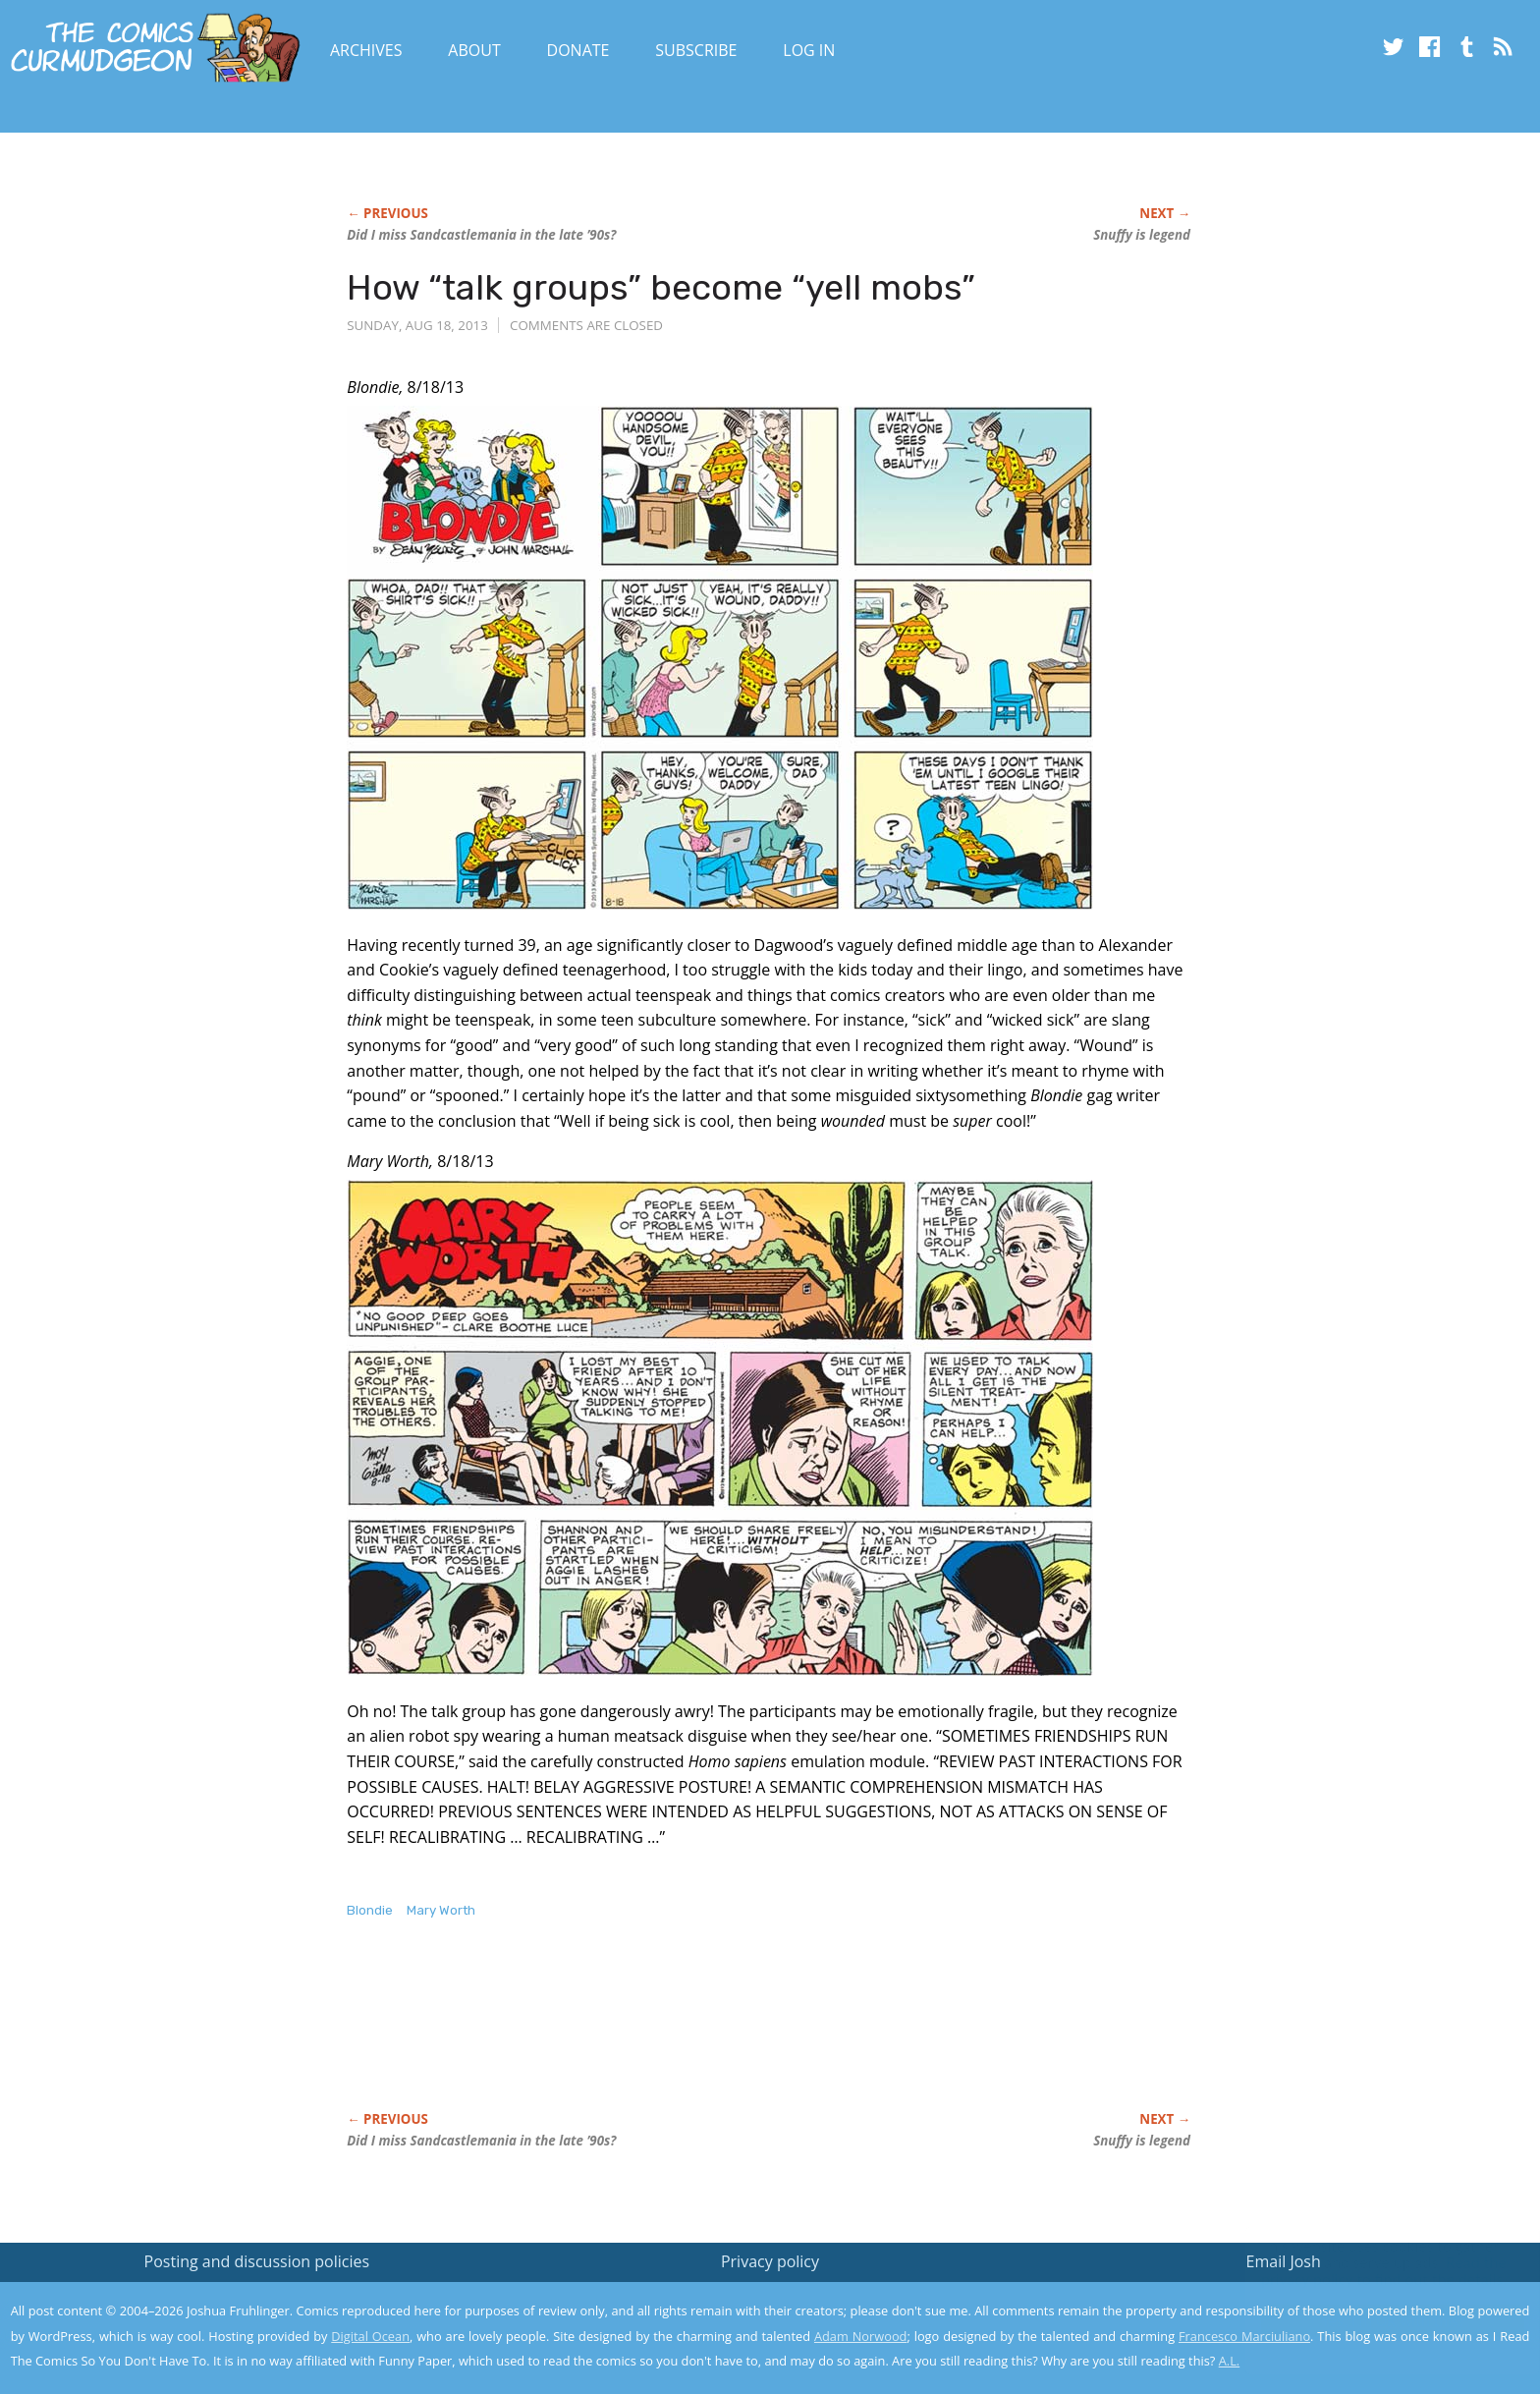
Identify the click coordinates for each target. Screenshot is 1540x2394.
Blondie (370, 1910)
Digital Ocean (370, 2336)
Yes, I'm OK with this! (1373, 2320)
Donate (578, 50)
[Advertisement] (704, 2035)
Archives (366, 50)
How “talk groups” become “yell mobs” (661, 287)
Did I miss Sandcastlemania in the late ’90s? (481, 235)
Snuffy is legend (1141, 235)
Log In (809, 50)
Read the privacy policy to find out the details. (1364, 2271)
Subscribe (696, 50)
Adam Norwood (860, 2336)
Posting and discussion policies (257, 2261)
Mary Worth (441, 1910)
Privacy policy (770, 2261)
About (474, 50)
